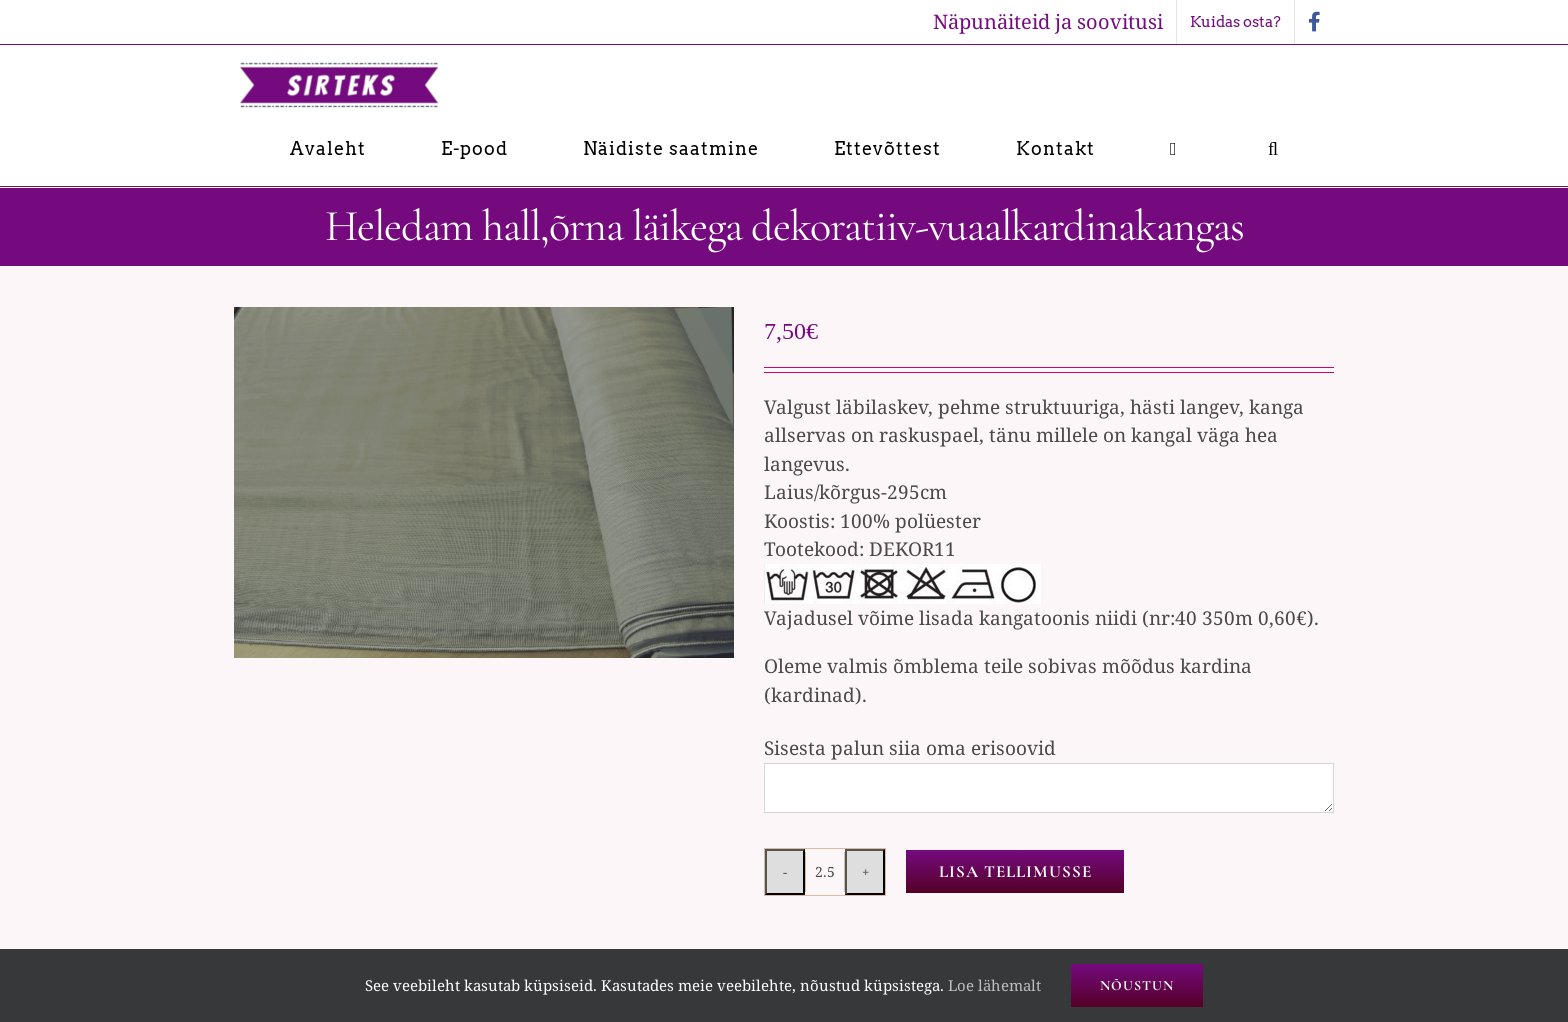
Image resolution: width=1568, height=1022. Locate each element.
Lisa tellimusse (1015, 871)
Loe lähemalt (994, 985)
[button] (1273, 148)
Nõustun (1137, 985)
